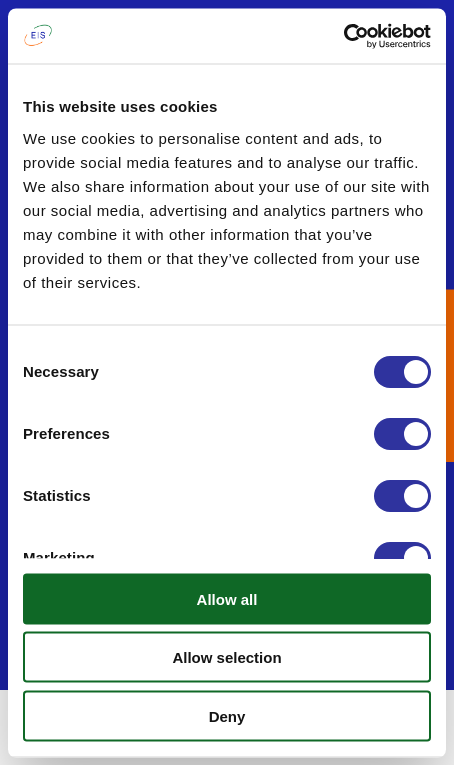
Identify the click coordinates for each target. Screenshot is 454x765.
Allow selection (226, 657)
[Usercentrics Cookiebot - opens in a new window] (343, 36)
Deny (227, 715)
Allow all (227, 598)
